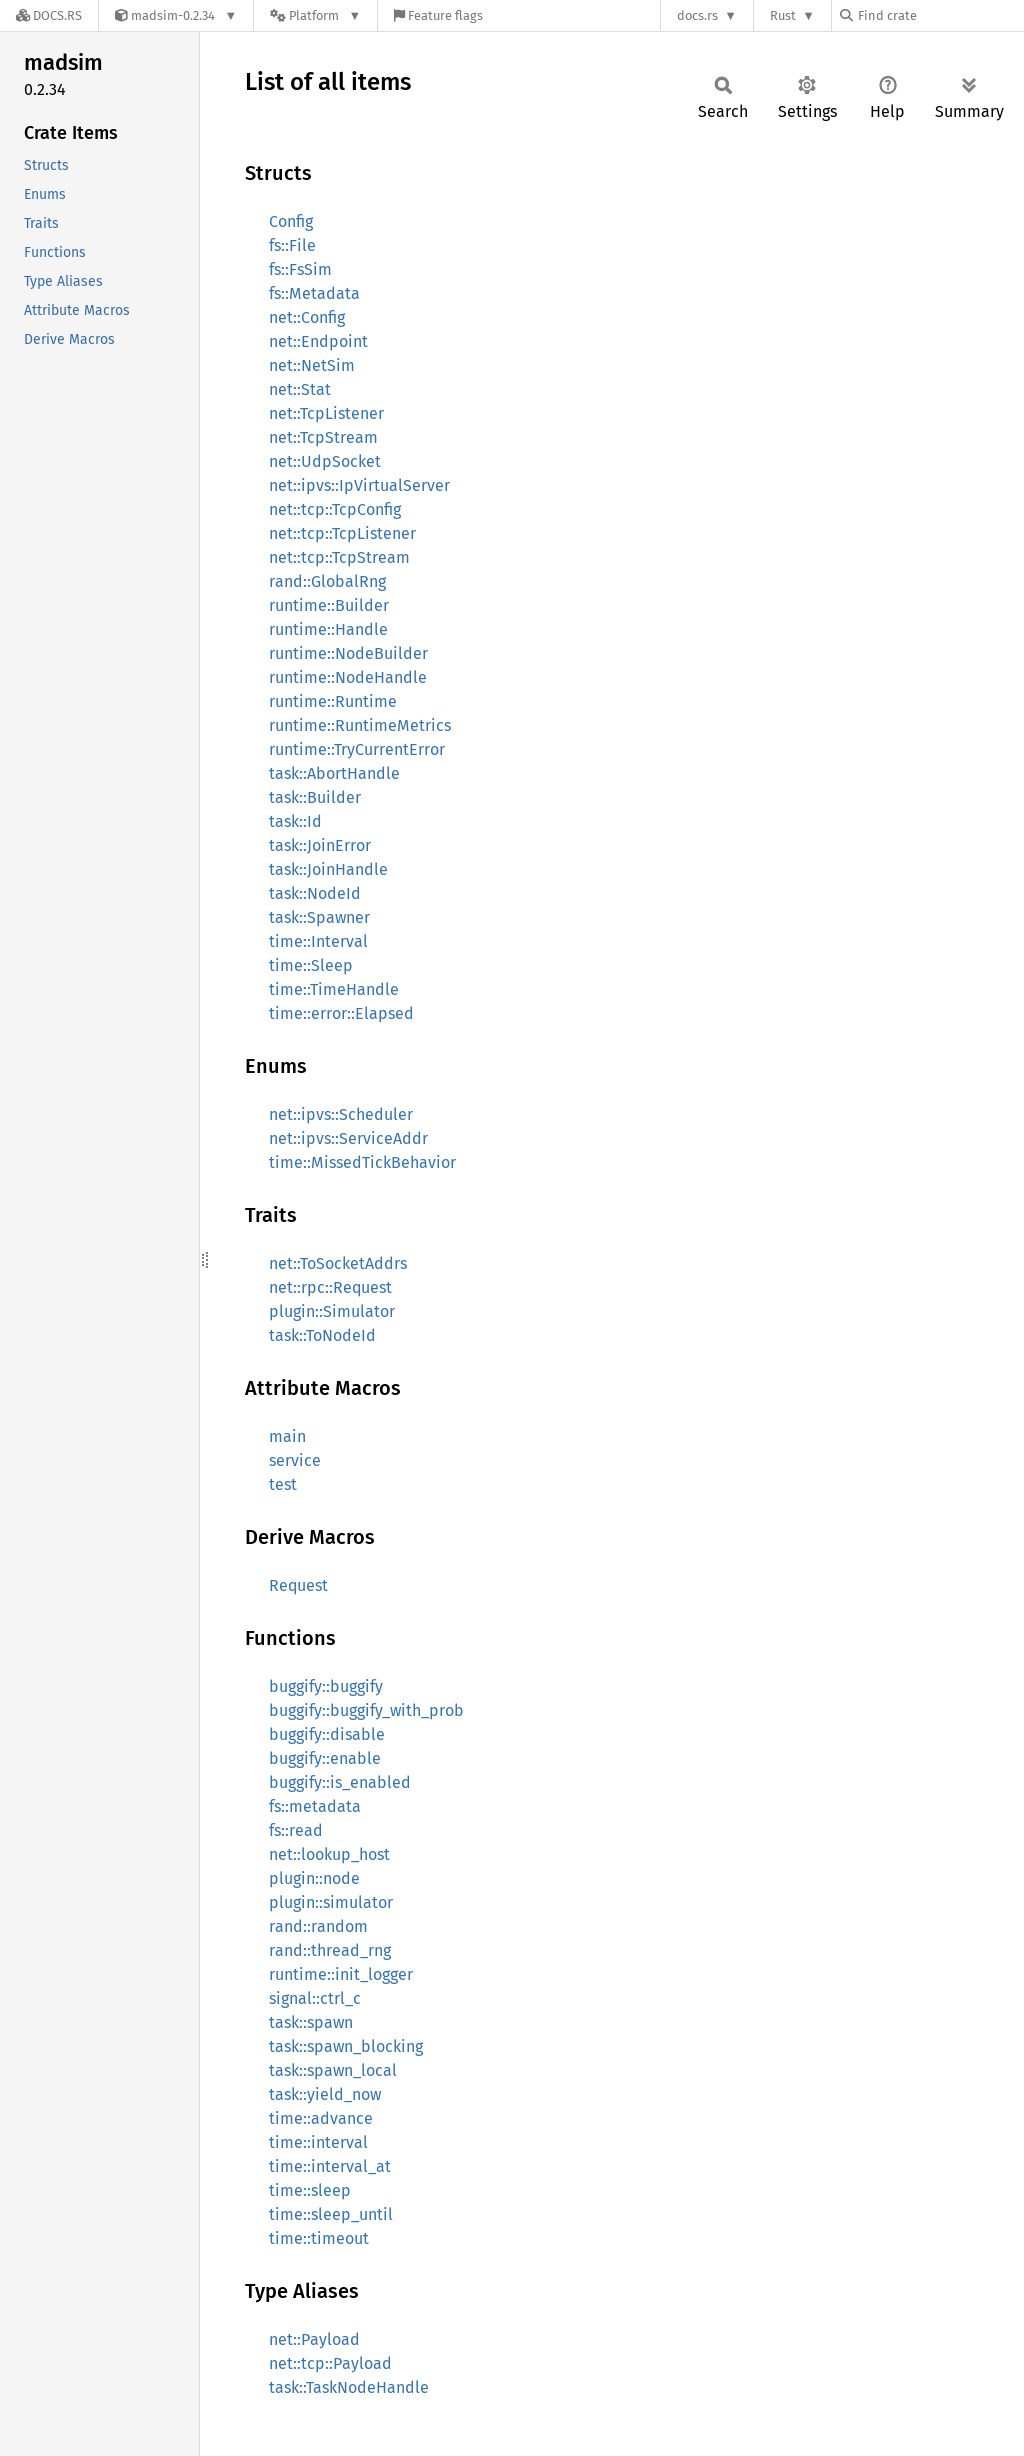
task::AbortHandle (334, 773)
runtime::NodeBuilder (348, 653)
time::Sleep (311, 965)
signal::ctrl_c (315, 1998)
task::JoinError (320, 845)
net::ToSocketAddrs (338, 1263)
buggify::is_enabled (340, 1782)
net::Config (307, 317)
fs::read (296, 1830)
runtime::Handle (328, 629)
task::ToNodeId (322, 1335)
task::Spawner (319, 917)
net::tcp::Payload (330, 2363)
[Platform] (315, 15)
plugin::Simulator (332, 1311)
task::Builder (315, 797)
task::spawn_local (333, 2070)
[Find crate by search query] (940, 15)
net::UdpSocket (325, 461)
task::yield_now (325, 2094)
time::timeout (319, 2238)
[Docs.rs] (49, 15)
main (287, 1436)
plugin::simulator (331, 1902)
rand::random (318, 1926)
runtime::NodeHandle (348, 677)
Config (291, 221)
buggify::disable (327, 1734)
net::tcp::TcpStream (339, 557)
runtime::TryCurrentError (357, 749)
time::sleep (310, 2190)
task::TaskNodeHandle (349, 2387)
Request (298, 1585)
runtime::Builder (329, 605)
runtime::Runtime (333, 701)
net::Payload (314, 2339)
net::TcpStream (323, 437)
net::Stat (300, 389)
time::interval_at (330, 2166)
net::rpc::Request (330, 1287)
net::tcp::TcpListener (342, 533)
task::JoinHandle (328, 869)
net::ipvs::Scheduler (341, 1114)
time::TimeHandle (334, 989)
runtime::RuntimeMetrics (360, 725)
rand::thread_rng (330, 1950)
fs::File (292, 245)
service (295, 1460)
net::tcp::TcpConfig (335, 509)
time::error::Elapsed (341, 1013)
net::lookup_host (329, 1854)
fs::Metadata (314, 293)
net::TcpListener (326, 413)
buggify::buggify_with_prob (366, 1710)
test (283, 1484)
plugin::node (314, 1878)
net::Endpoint (318, 341)
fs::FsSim (300, 269)
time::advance (321, 2118)
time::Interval (318, 941)
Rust (783, 15)
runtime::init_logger (341, 1974)
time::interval (318, 2142)
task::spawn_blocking (346, 2046)
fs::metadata (315, 1806)
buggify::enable (325, 1758)
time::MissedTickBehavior (362, 1162)
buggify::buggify (326, 1686)
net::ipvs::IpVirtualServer (359, 485)
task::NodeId (315, 893)
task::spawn (311, 2022)
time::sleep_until (331, 2214)
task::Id (295, 821)
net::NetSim (312, 365)
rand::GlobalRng (327, 581)
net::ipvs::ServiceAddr (348, 1138)
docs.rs (697, 15)
